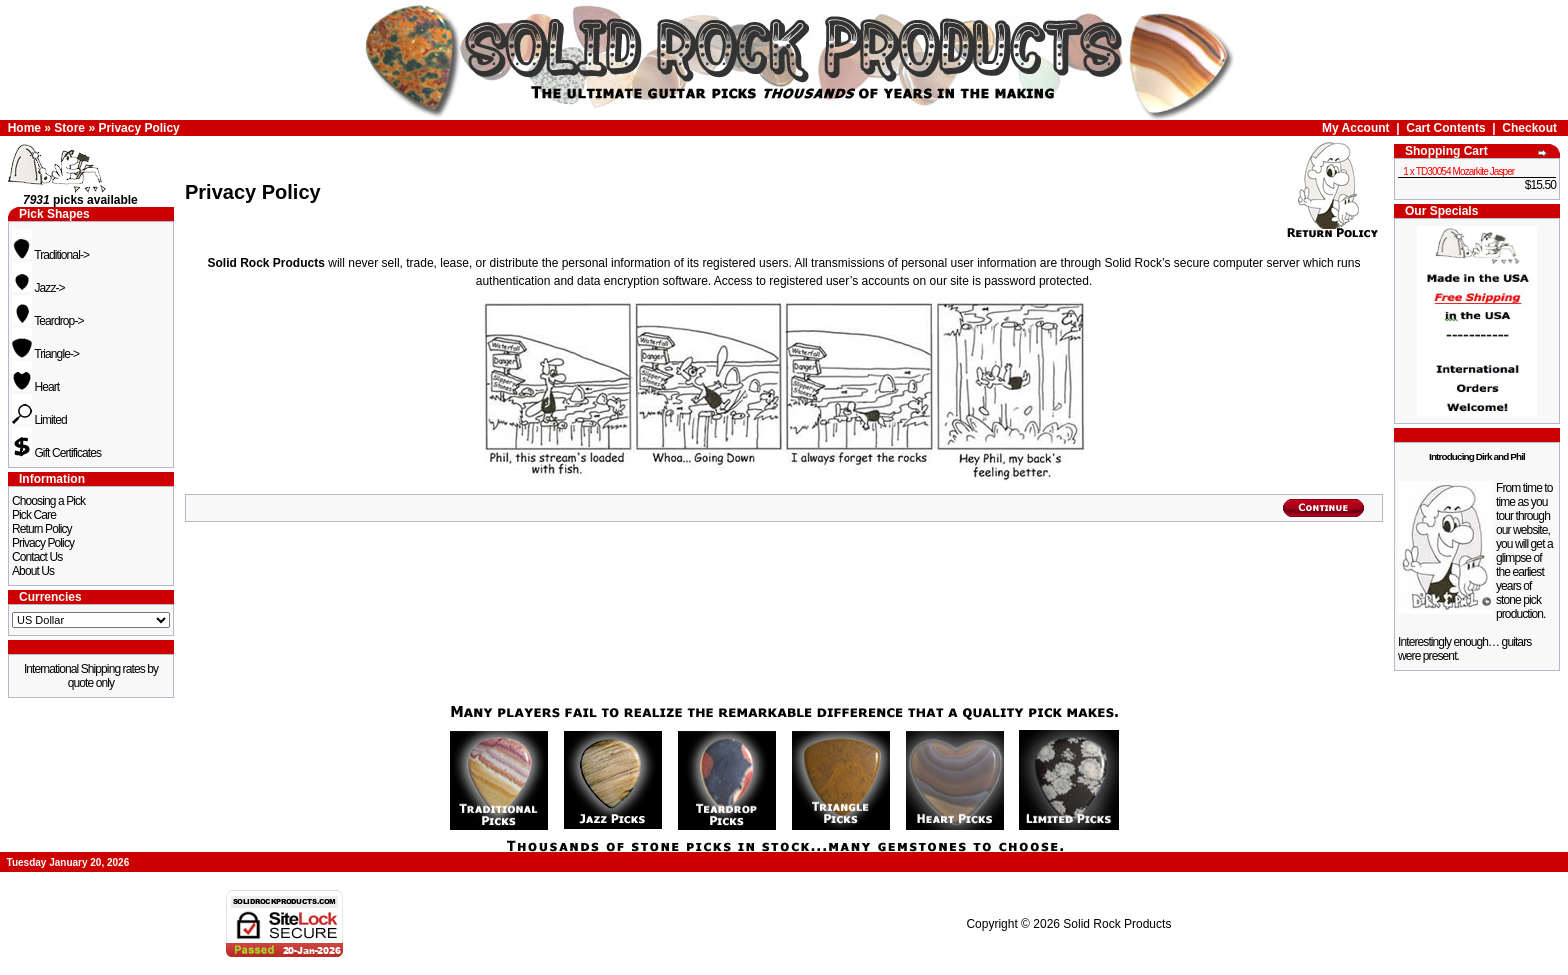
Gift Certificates (56, 453)
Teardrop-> (48, 321)
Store (69, 128)
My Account (1356, 128)
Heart (35, 387)
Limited (39, 420)
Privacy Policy (138, 128)
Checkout (1529, 128)
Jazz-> (38, 288)
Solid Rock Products (1117, 924)
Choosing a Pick (48, 501)
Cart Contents (1445, 128)
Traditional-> (50, 255)
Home (24, 128)
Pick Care (34, 515)
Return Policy (42, 529)
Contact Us (37, 557)
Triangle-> (45, 354)
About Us (33, 571)
